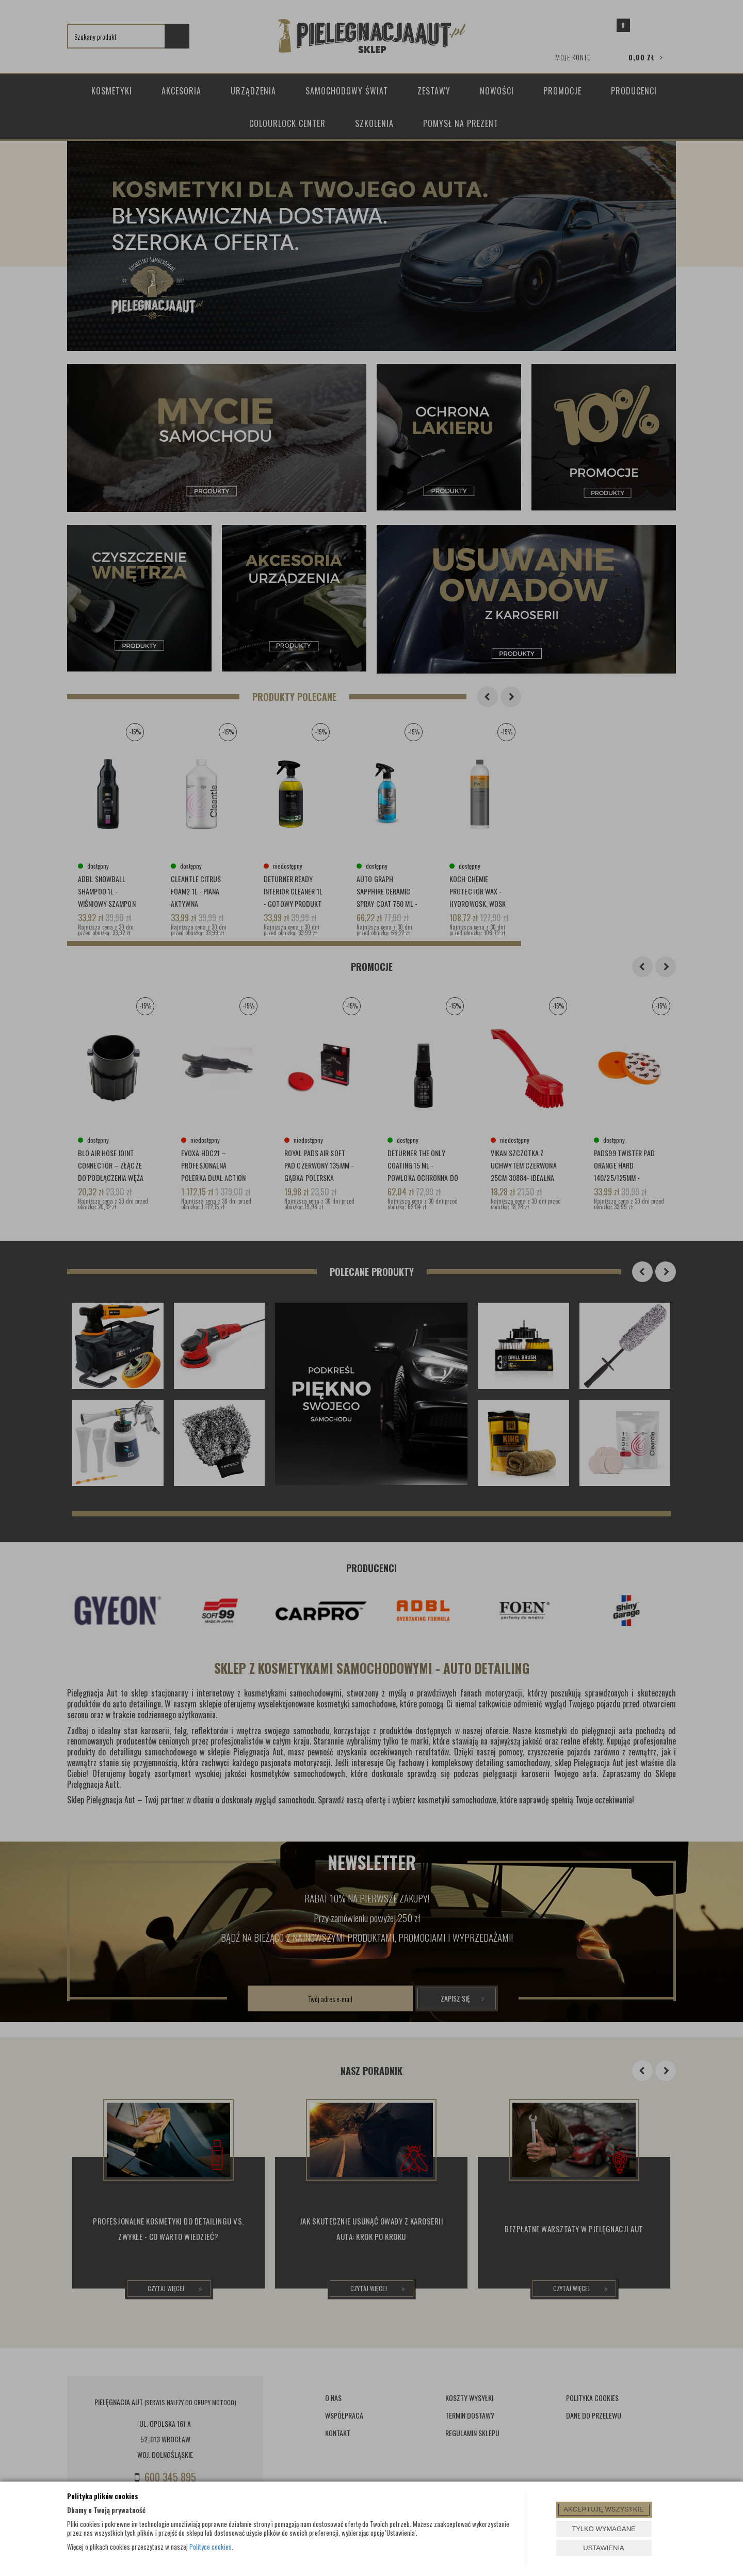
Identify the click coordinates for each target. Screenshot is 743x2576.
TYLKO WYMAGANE (604, 2529)
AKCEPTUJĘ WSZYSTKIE (603, 2509)
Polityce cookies (210, 2546)
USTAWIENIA (603, 2548)
